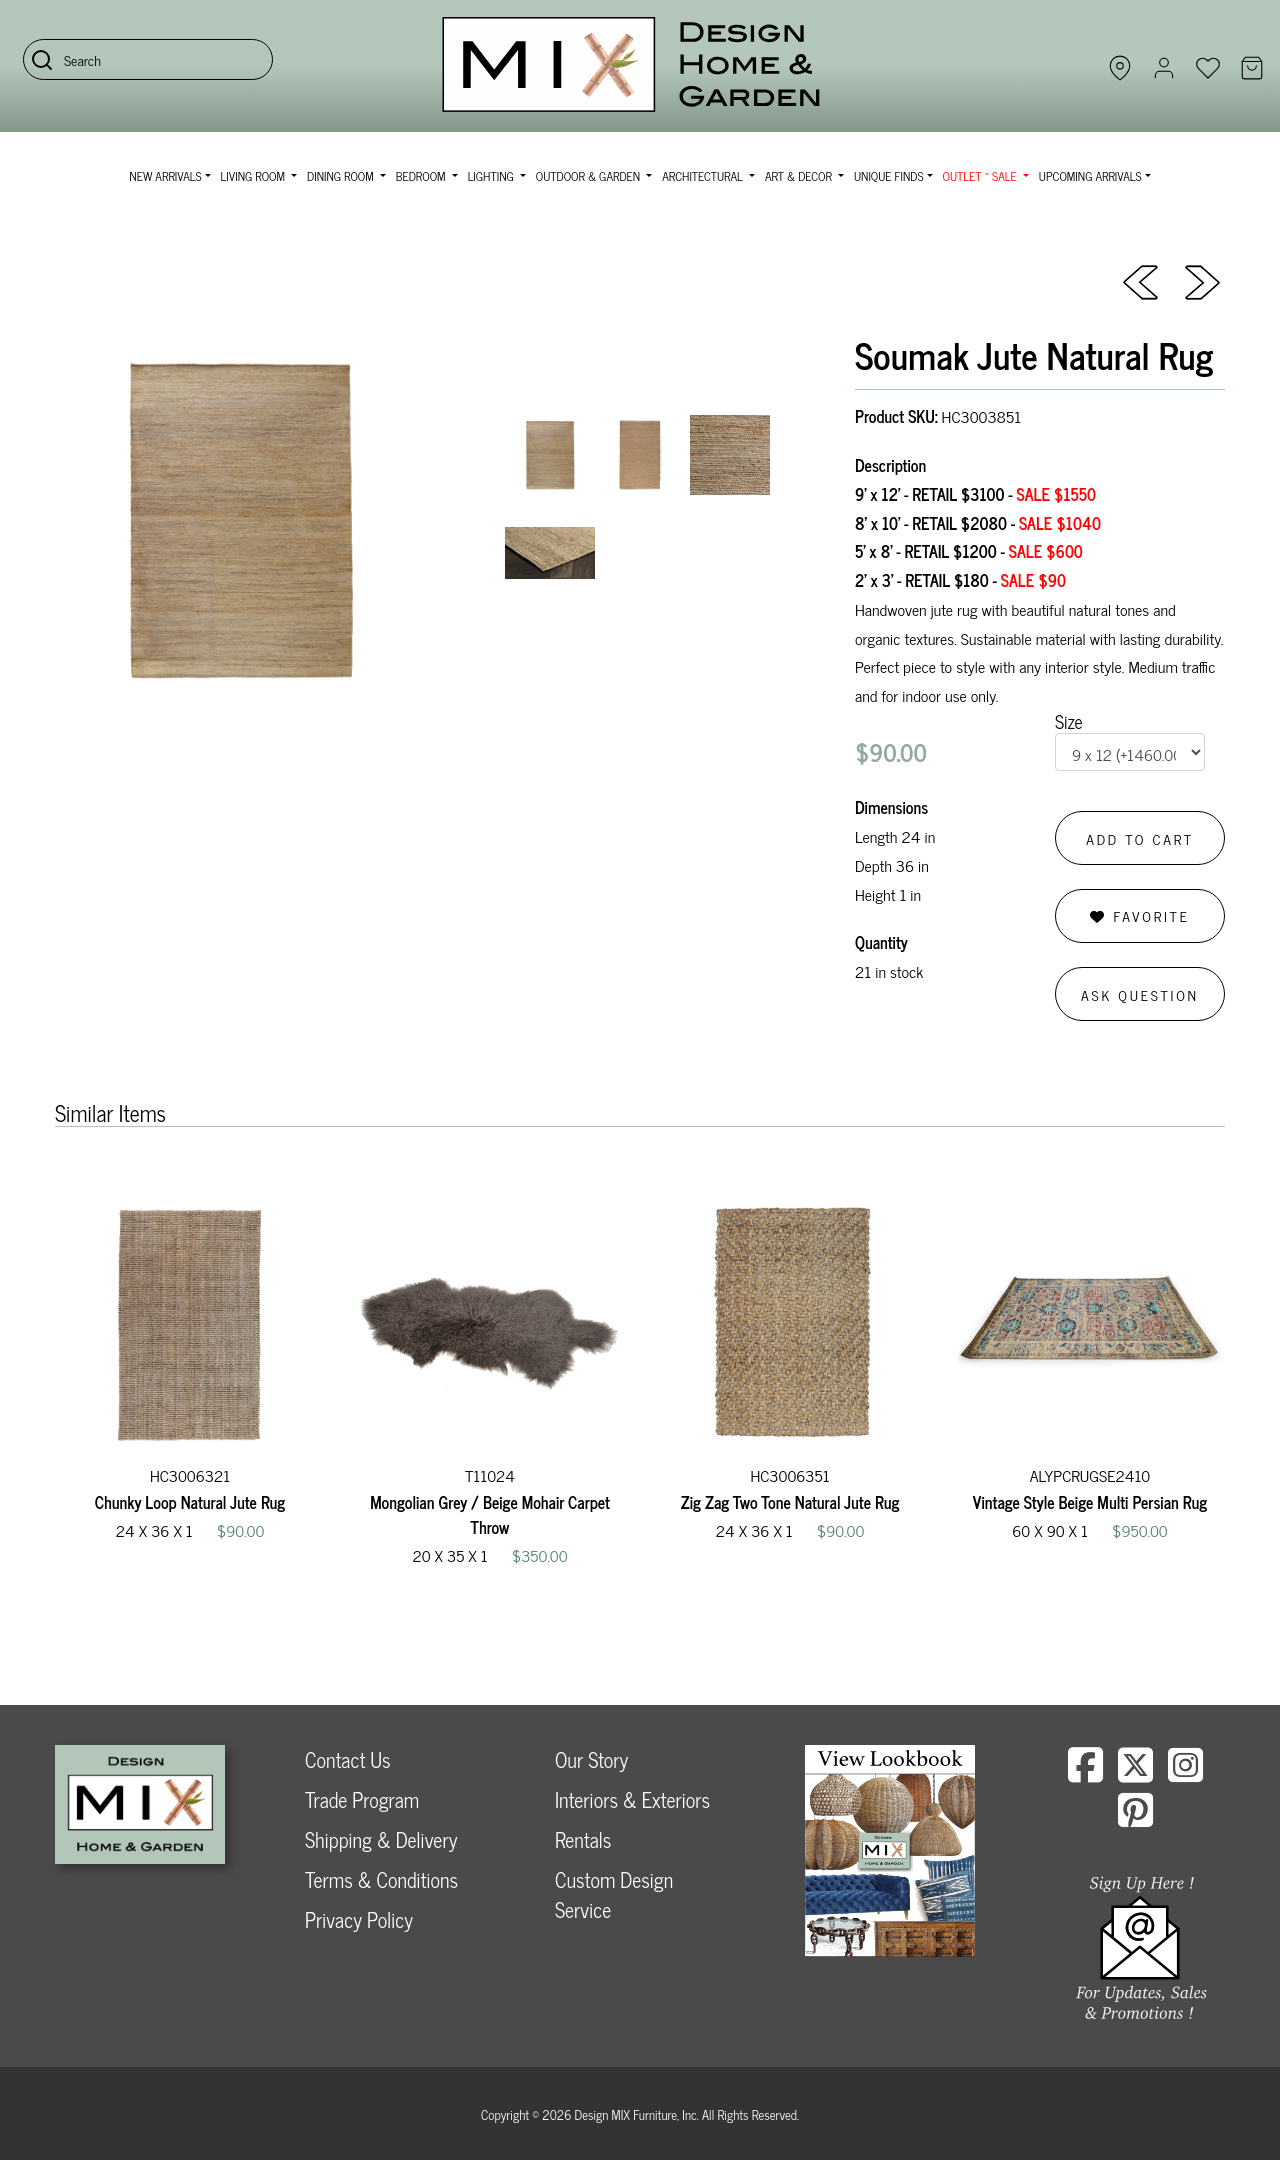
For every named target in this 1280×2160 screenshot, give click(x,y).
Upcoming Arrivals (1090, 176)
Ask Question (1140, 994)
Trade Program (362, 1799)
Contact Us (348, 1759)
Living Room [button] (254, 176)
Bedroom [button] (422, 176)
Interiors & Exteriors (632, 1799)
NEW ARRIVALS (165, 176)
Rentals (583, 1839)
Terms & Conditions (381, 1879)
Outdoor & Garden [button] (589, 176)
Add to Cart (1140, 838)
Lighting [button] (492, 176)
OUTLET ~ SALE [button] (981, 176)
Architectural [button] (704, 176)
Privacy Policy (359, 1919)
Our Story (591, 1759)
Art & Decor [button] (800, 176)
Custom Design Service (614, 1894)
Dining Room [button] (342, 176)
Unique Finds (889, 176)
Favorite (1139, 915)
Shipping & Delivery (381, 1839)
